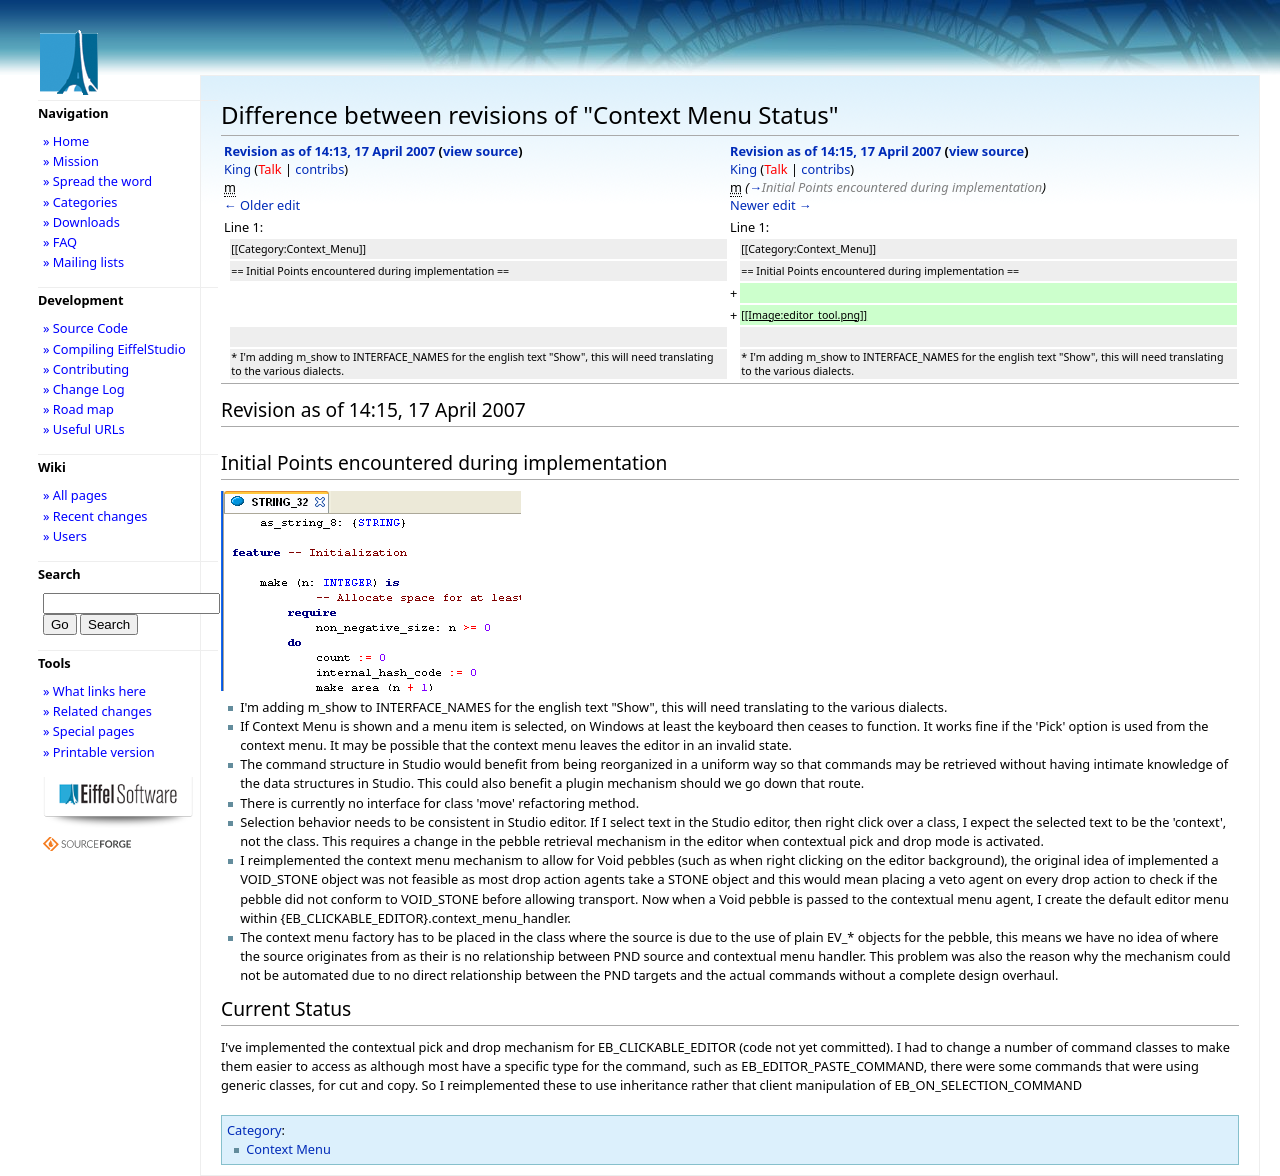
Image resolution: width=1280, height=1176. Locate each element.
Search (59, 574)
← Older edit (262, 205)
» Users (65, 536)
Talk (269, 169)
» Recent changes (95, 516)
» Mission (71, 161)
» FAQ (60, 242)
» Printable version (99, 752)
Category (254, 1130)
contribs (319, 169)
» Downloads (81, 222)
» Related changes (97, 711)
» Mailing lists (83, 262)
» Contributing (86, 369)
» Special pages (88, 731)
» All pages (75, 495)
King (237, 169)
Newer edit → (771, 205)
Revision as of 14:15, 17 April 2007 (835, 151)
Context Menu (288, 1149)
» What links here (94, 691)
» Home (66, 141)
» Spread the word (97, 181)
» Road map (78, 409)
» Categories (80, 202)
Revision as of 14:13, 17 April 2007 (329, 151)
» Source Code (85, 328)
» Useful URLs (84, 429)
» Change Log (84, 389)
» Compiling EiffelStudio (114, 349)
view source (480, 151)
